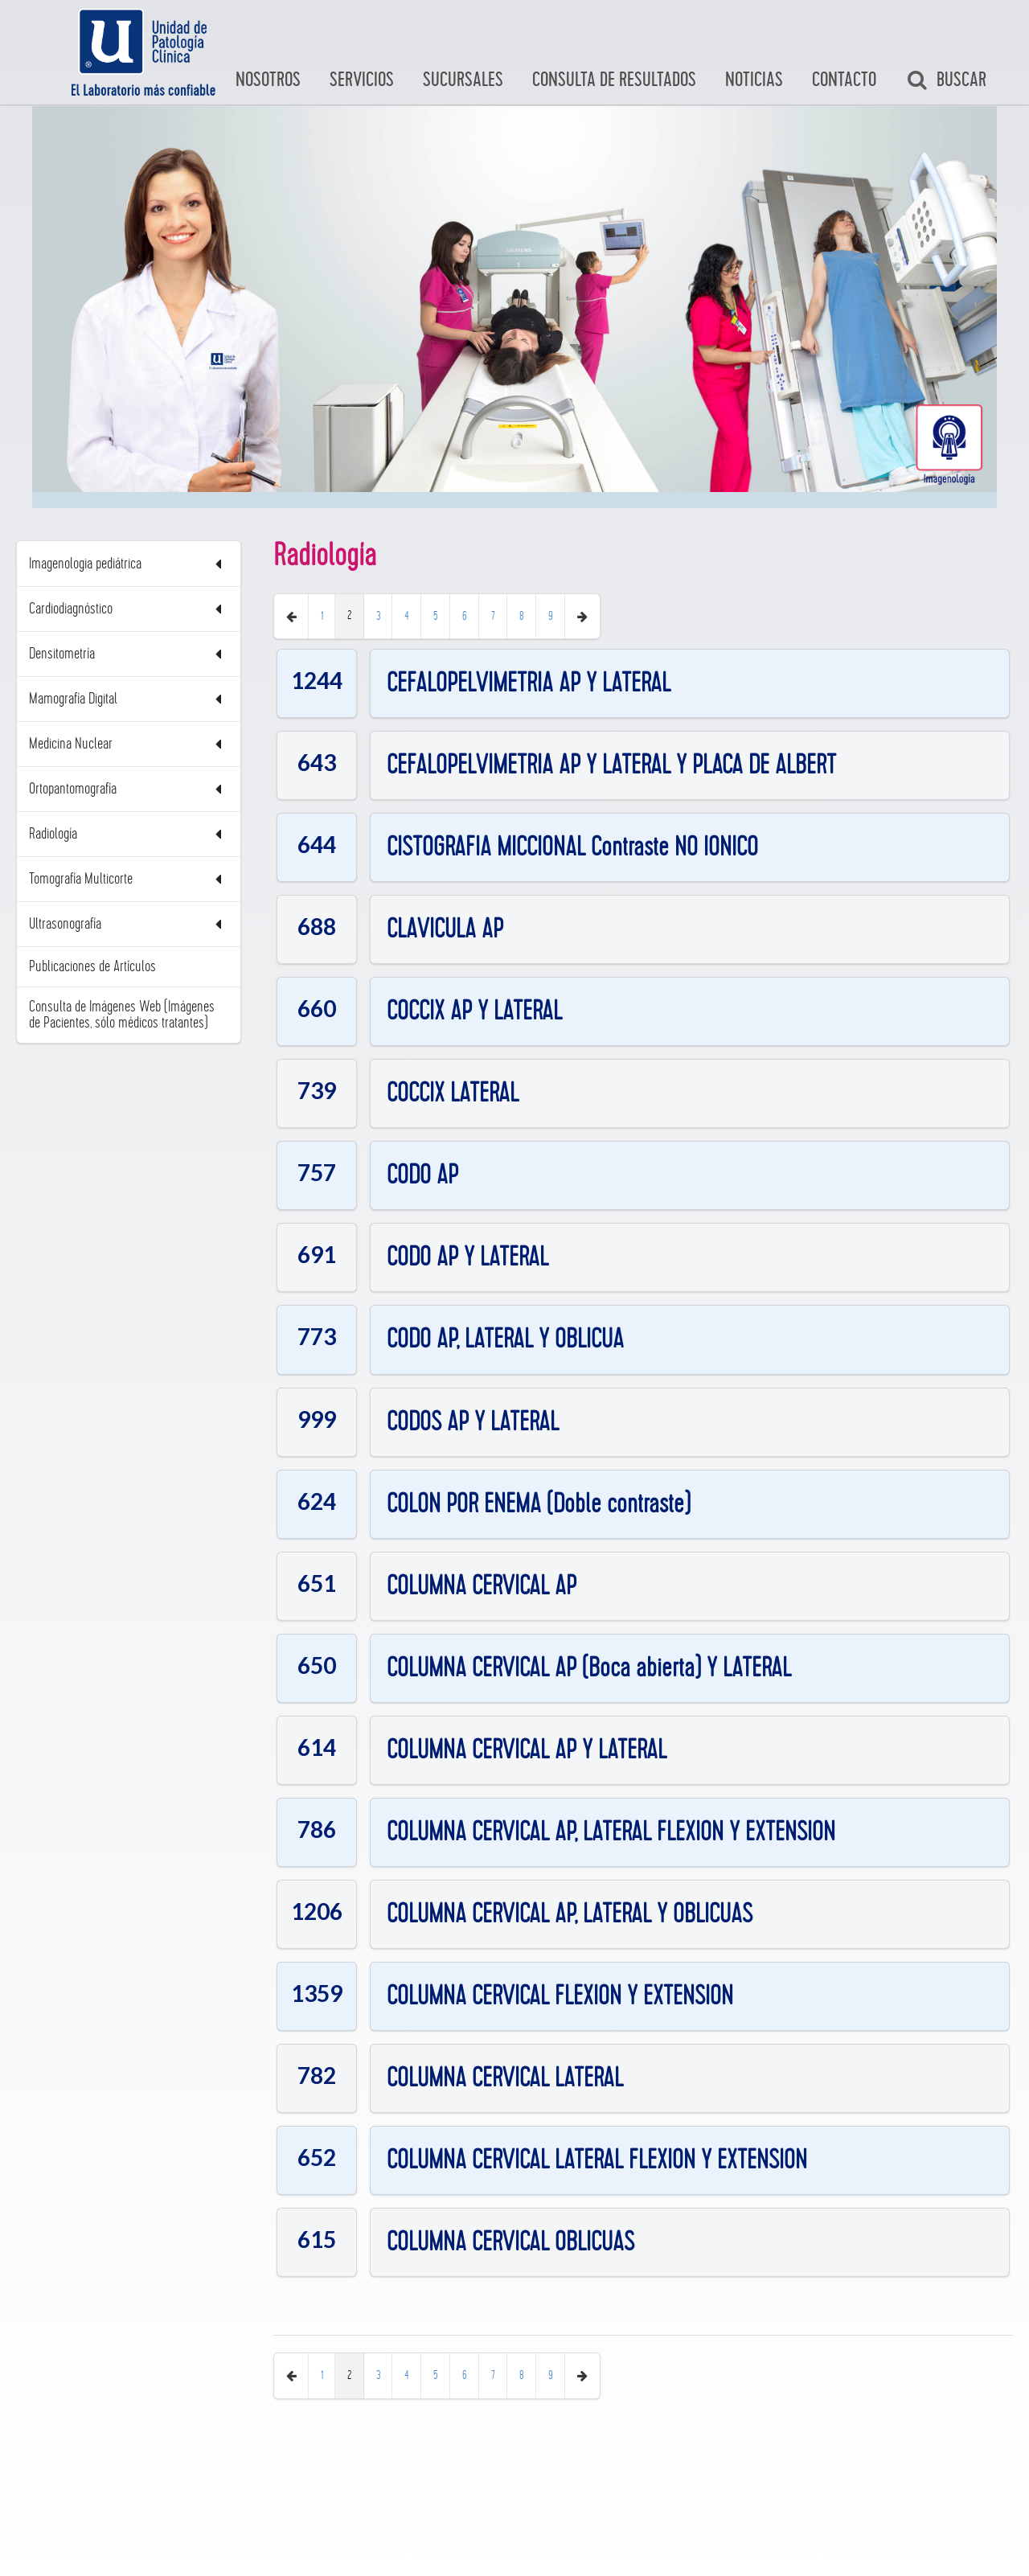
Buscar (946, 80)
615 (316, 2239)
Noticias (754, 80)
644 (316, 844)
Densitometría (128, 654)
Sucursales (463, 80)
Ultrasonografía (128, 924)
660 (316, 1008)
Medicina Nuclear (128, 744)
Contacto (844, 80)
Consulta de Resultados (614, 80)
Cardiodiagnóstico (128, 609)
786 (316, 1829)
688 (316, 926)
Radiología (128, 834)
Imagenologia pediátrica (128, 564)
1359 (316, 1993)
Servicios (362, 80)
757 (316, 1172)
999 (316, 1418)
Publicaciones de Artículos (92, 966)
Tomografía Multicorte (128, 879)
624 (316, 1500)
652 (316, 2157)
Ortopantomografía (128, 789)
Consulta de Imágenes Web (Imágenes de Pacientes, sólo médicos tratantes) (122, 1015)
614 (316, 1747)
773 (316, 1336)
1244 (316, 680)
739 (316, 1090)
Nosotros (268, 80)
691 (316, 1254)
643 (316, 762)
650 (316, 1664)
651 (316, 1582)
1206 (316, 1911)
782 (316, 2075)
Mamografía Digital (128, 699)
